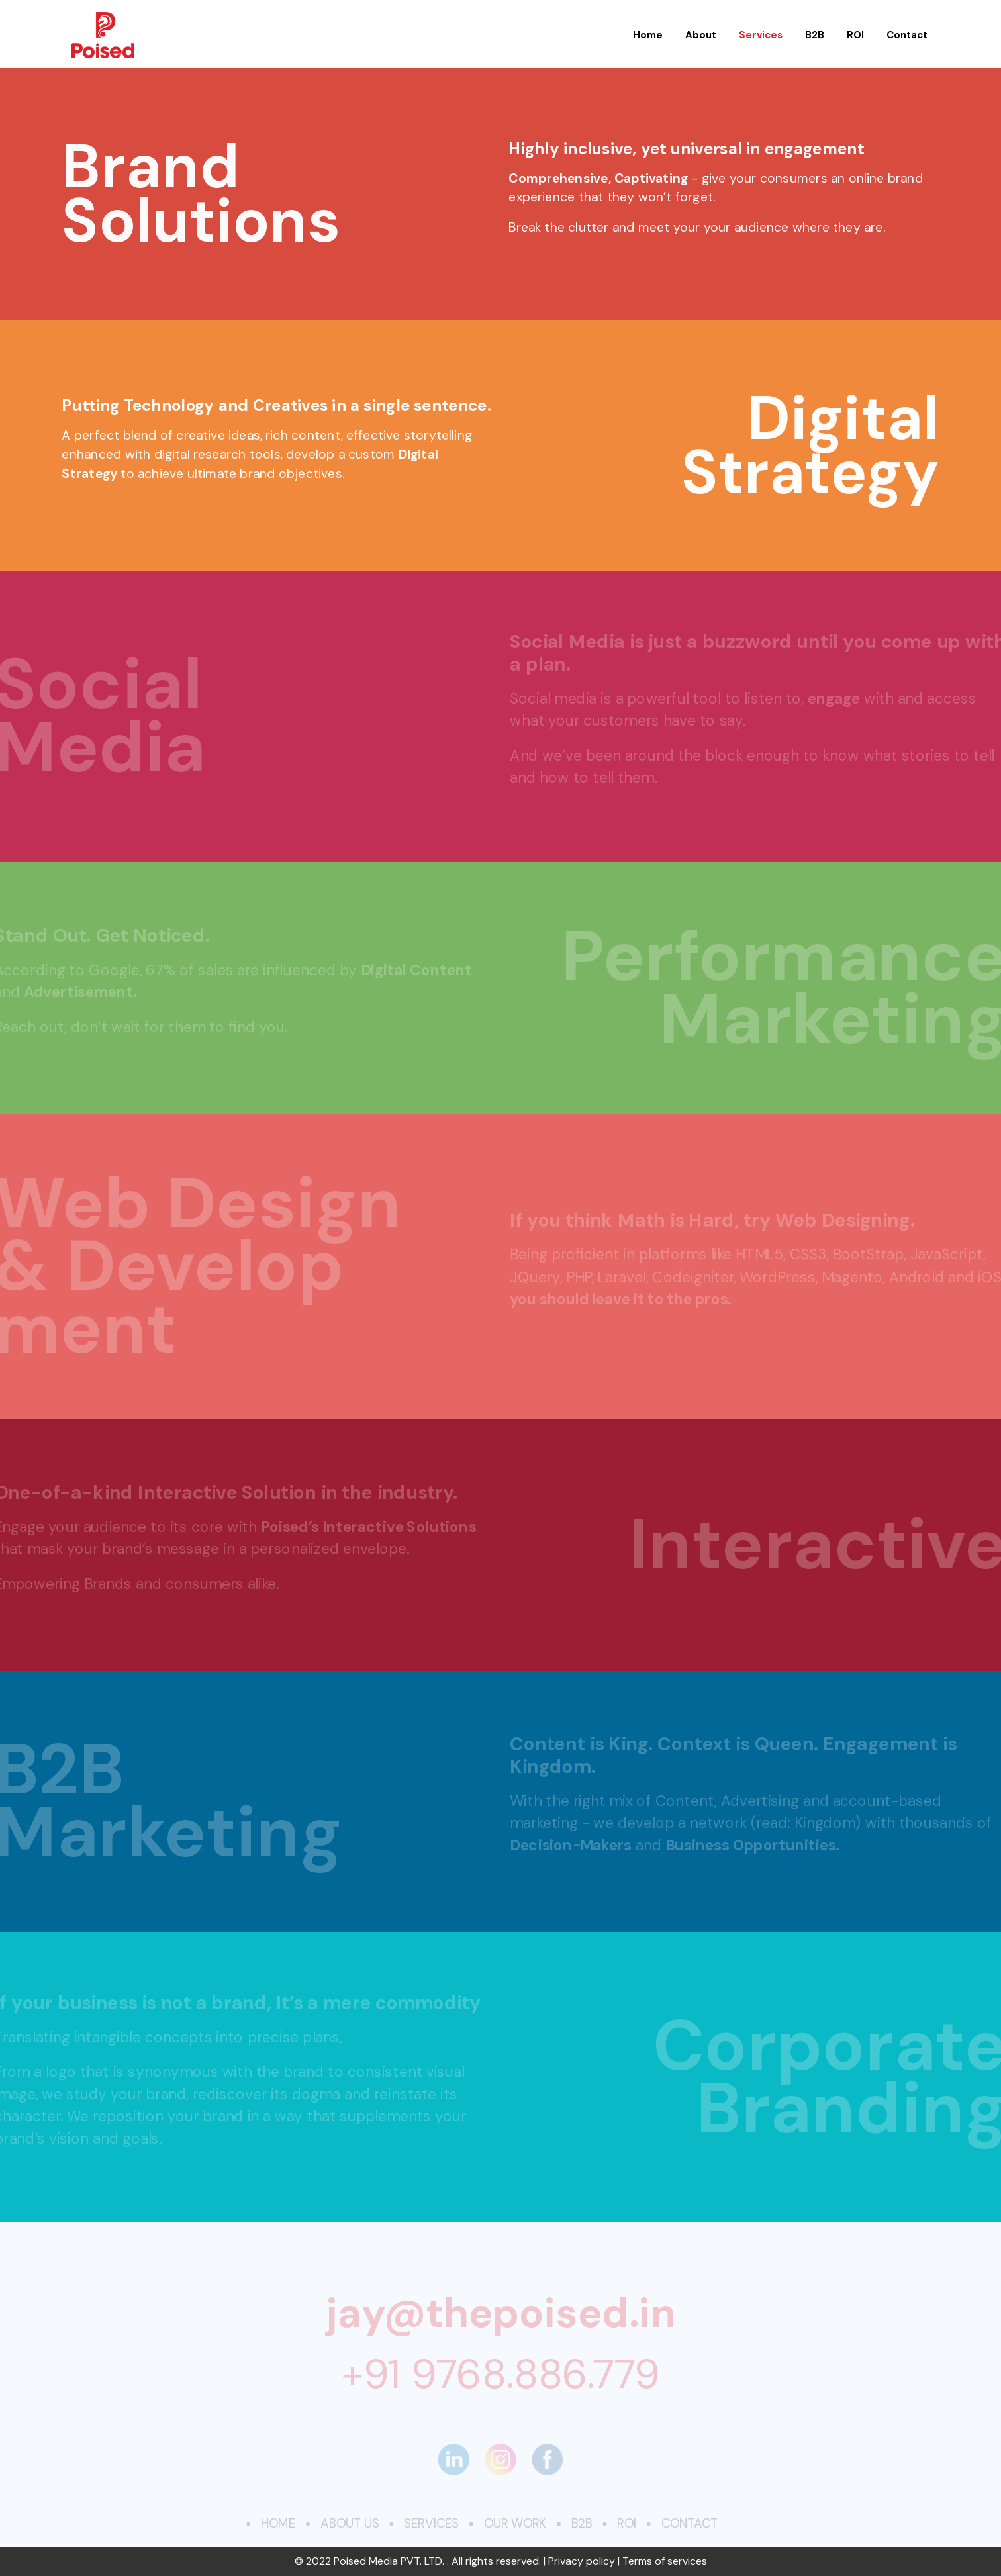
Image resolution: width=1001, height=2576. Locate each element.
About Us (347, 2524)
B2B (814, 35)
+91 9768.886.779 (500, 2374)
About (700, 35)
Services (761, 35)
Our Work (514, 2524)
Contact (907, 35)
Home (648, 35)
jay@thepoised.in (500, 2312)
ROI (855, 35)
